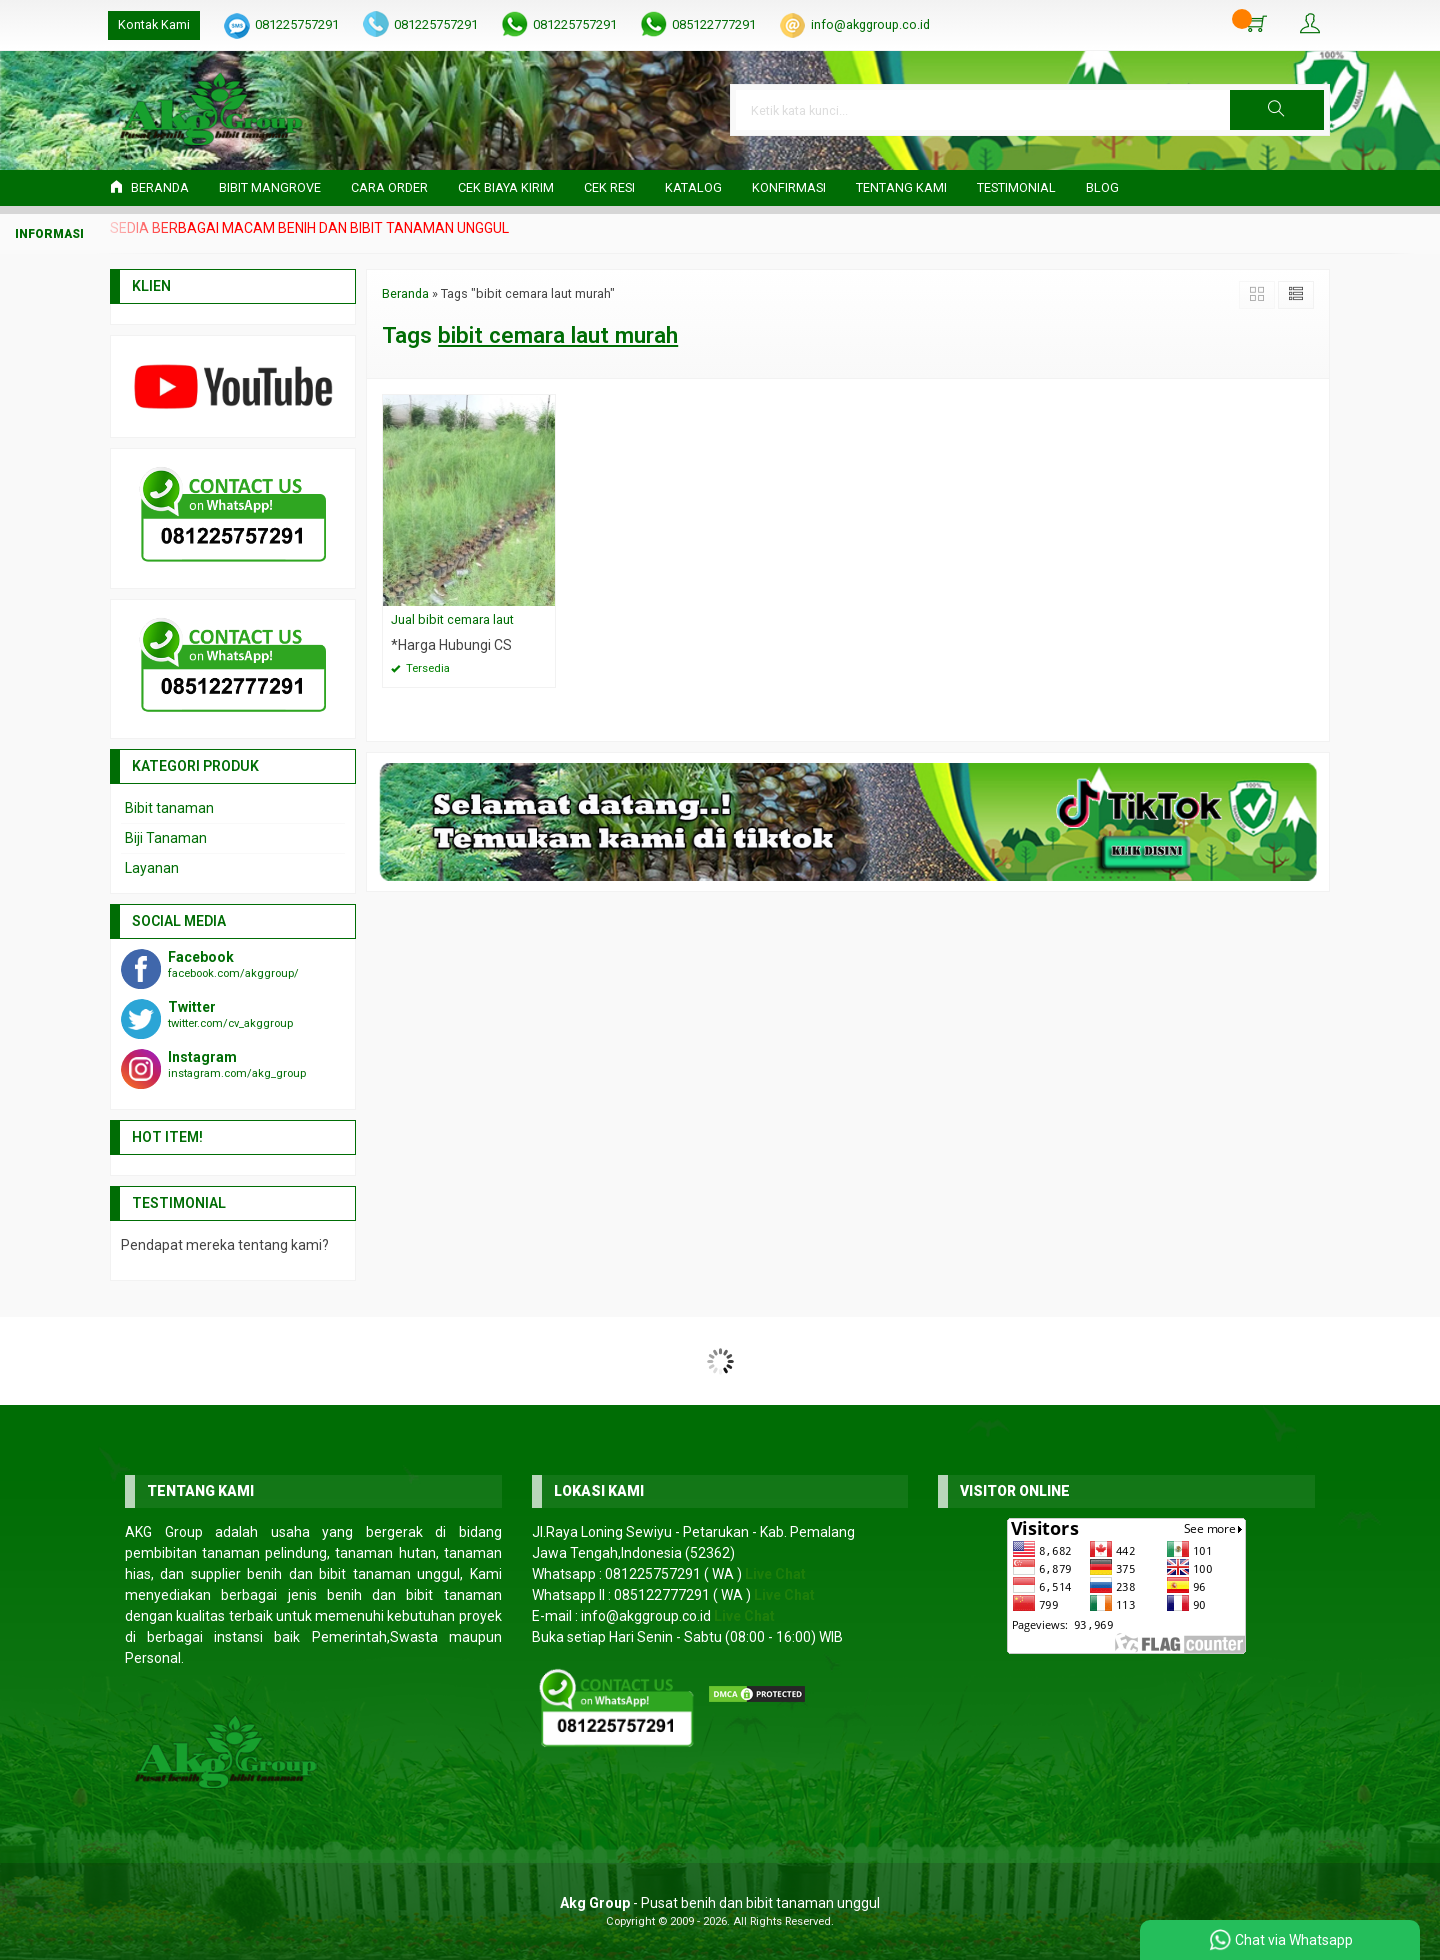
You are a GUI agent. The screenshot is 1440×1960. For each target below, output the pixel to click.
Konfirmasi (789, 187)
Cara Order (389, 187)
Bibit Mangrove (270, 187)
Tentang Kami (901, 187)
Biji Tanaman (166, 838)
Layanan (152, 868)
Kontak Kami (154, 24)
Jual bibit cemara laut (452, 619)
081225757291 (297, 24)
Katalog (693, 187)
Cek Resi (609, 187)
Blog (1102, 187)
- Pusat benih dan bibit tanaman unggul (720, 1903)
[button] (1277, 110)
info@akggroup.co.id (870, 24)
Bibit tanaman (169, 808)
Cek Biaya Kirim (506, 187)
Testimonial (1016, 187)
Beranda (149, 187)
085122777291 (714, 24)
